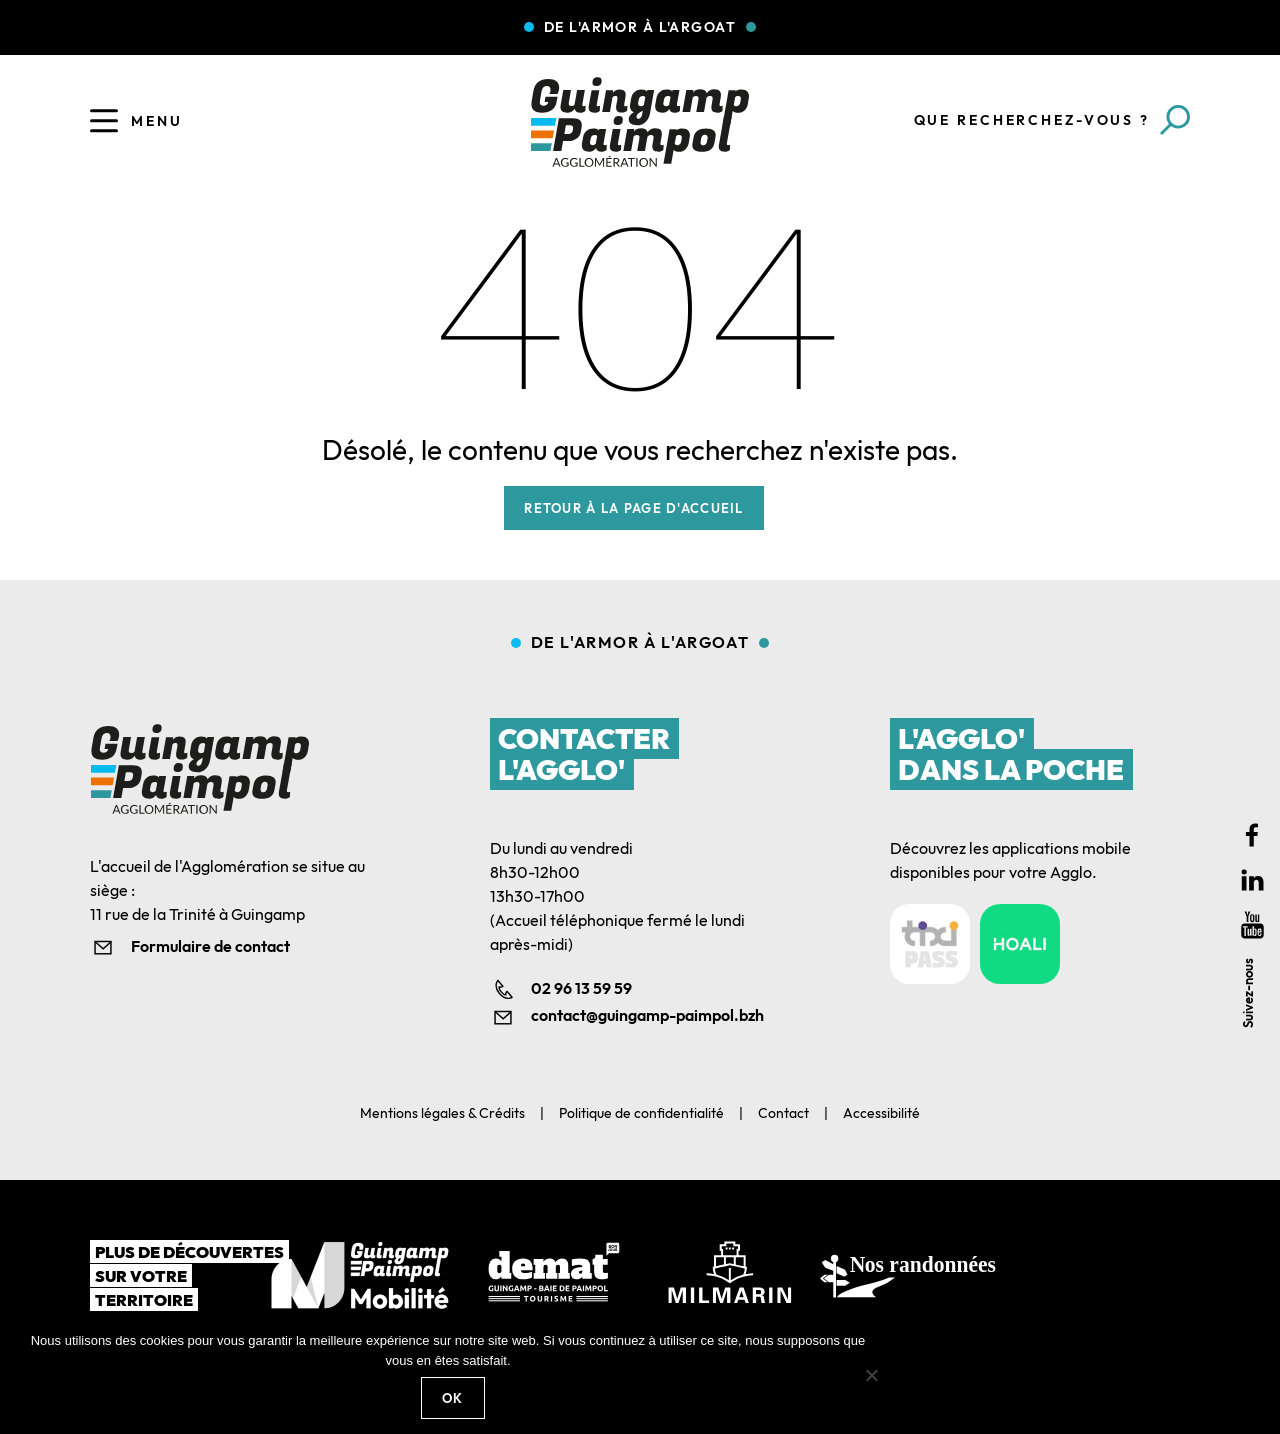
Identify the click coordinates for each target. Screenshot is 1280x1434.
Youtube (1252, 925)
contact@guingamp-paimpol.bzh (647, 1015)
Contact (783, 1113)
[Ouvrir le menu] (104, 121)
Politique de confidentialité (641, 1113)
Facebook (1252, 835)
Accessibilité (881, 1113)
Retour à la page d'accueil (633, 508)
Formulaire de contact (210, 946)
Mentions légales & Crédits (442, 1113)
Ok (453, 1398)
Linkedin (1252, 880)
